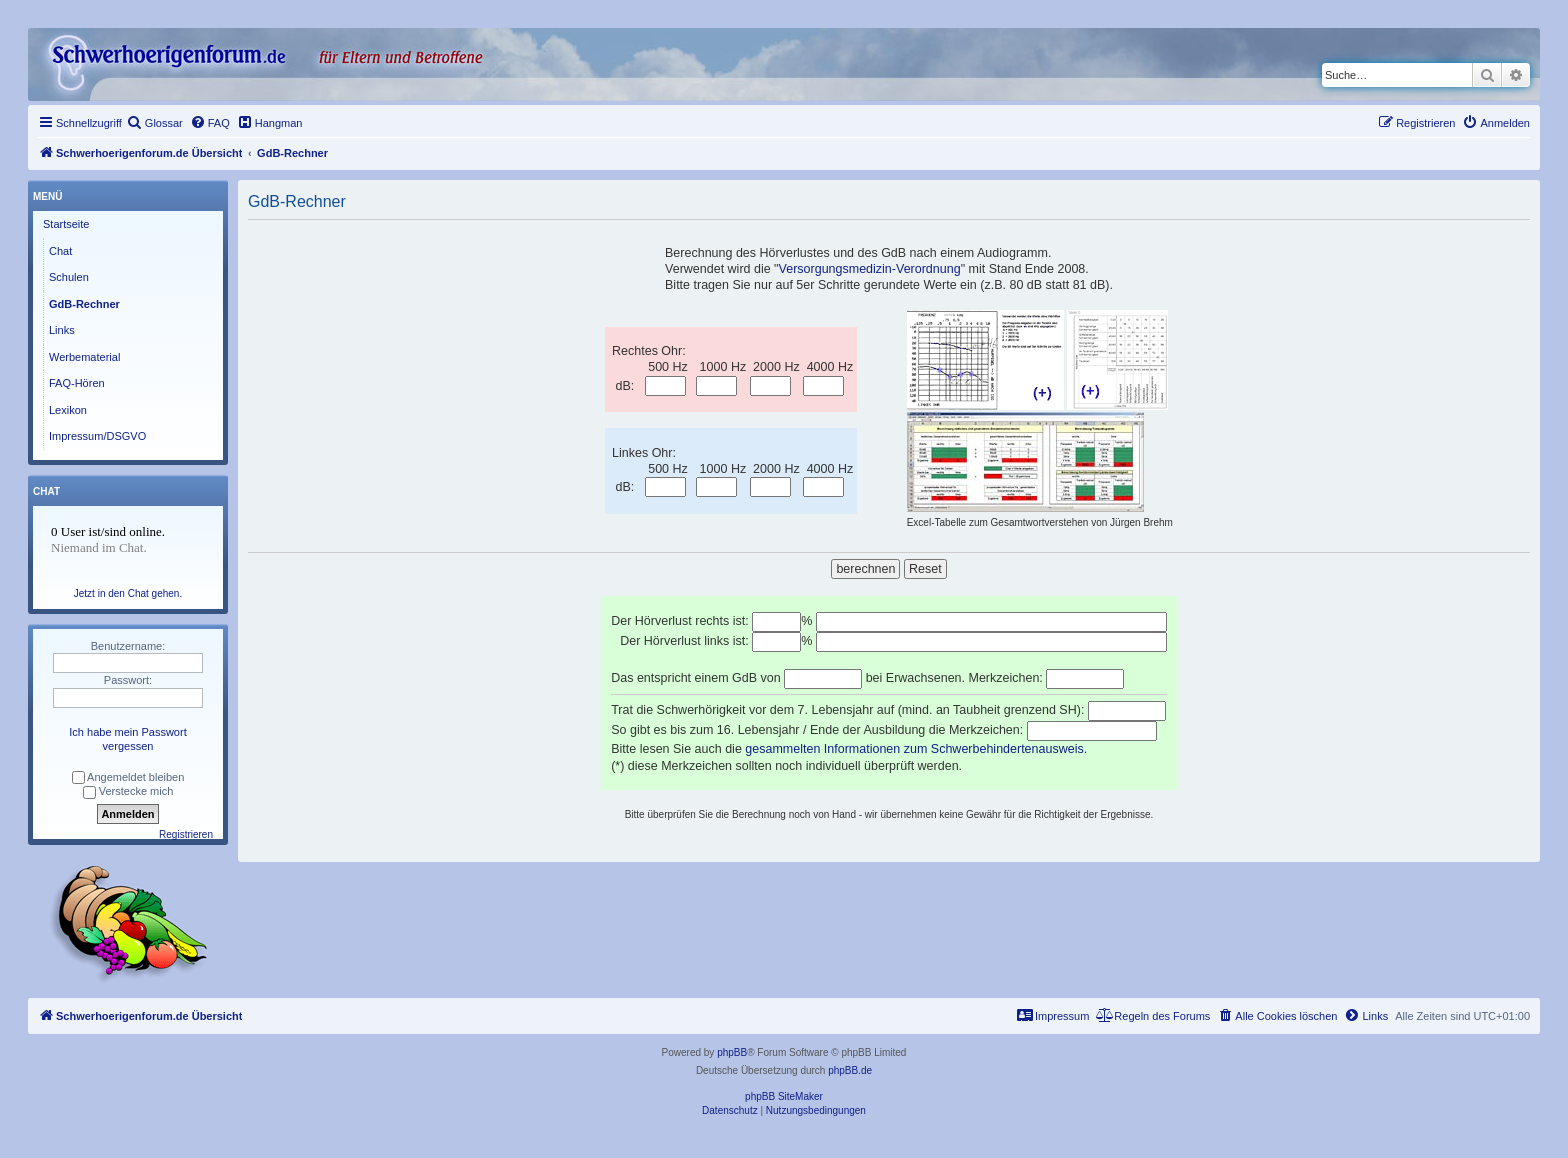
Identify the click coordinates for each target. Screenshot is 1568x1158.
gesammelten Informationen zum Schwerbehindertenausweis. (916, 749)
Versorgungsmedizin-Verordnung (870, 269)
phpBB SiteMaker (784, 1096)
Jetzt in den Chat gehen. (128, 593)
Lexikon (68, 410)
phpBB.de (850, 1070)
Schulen (69, 277)
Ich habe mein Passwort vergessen (127, 739)
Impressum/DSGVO (97, 436)
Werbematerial (84, 357)
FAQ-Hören (77, 383)
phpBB (732, 1052)
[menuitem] (155, 123)
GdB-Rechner (84, 304)
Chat (60, 251)
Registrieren (186, 834)
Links (62, 330)
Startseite (66, 224)
